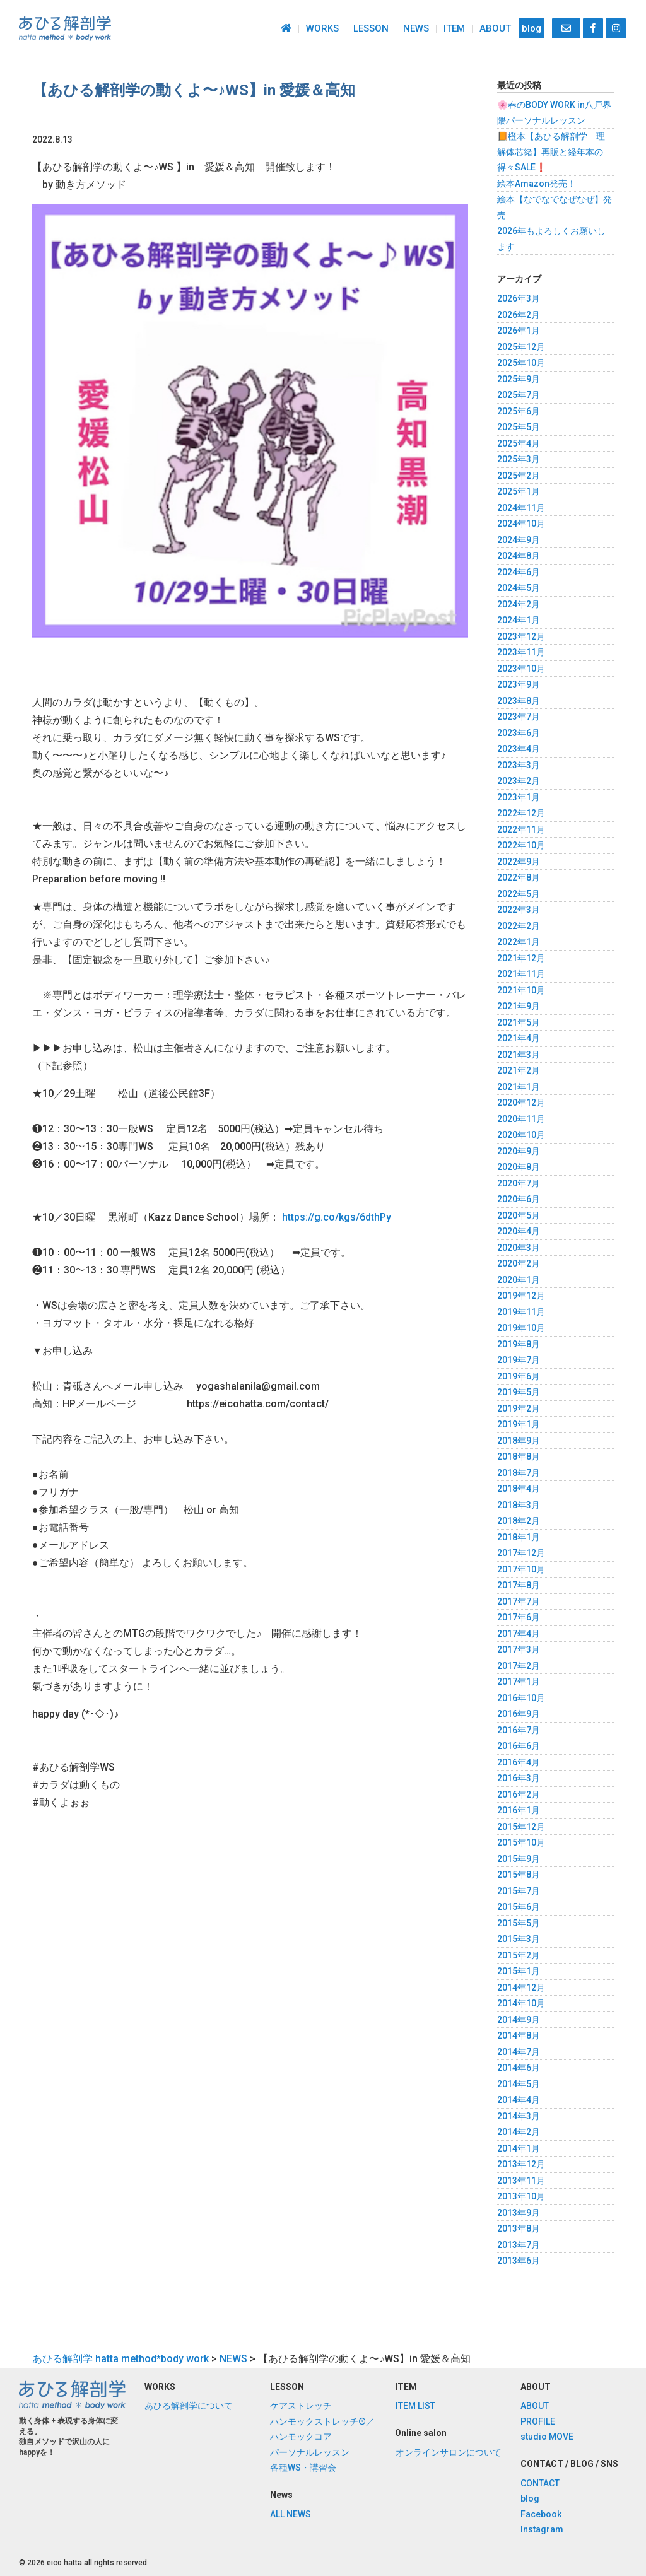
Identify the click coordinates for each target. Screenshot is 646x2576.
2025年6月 (518, 411)
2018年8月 (518, 1456)
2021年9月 (518, 1006)
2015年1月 (518, 1971)
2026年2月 (518, 315)
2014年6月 (518, 2068)
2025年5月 (518, 427)
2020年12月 (521, 1103)
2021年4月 (518, 1038)
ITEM (454, 28)
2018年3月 (518, 1505)
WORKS (322, 28)
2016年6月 (518, 1746)
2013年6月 (518, 2261)
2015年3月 (518, 1939)
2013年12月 (521, 2164)
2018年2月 (518, 1521)
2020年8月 (518, 1167)
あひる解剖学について (188, 2406)
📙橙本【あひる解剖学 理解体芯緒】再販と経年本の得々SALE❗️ (551, 151)
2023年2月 (518, 781)
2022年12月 (521, 813)
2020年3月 (518, 1248)
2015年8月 (518, 1875)
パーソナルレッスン (309, 2452)
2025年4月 (518, 443)
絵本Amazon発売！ (536, 184)
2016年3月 (518, 1778)
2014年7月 (518, 2052)
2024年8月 (518, 556)
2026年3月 (518, 298)
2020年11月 (521, 1119)
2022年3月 (518, 910)
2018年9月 (518, 1441)
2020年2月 (518, 1263)
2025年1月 (518, 491)
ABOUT (495, 28)
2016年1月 (518, 1810)
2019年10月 (521, 1328)
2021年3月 (518, 1055)
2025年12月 (521, 347)
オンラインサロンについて (448, 2452)
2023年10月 (521, 669)
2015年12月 (521, 1827)
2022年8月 (518, 877)
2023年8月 (518, 701)
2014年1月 (518, 2148)
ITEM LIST (415, 2406)
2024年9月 (518, 540)
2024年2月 (518, 604)
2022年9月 (518, 862)
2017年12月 (521, 1553)
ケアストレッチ (301, 2406)
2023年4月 (518, 749)
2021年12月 (521, 958)
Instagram (541, 2530)
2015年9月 (518, 1859)
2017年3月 (518, 1649)
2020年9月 (518, 1151)
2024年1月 (518, 620)
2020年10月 (521, 1135)
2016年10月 (521, 1698)
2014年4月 (518, 2100)
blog (531, 28)
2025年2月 (518, 476)
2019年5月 (518, 1392)
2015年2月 (518, 1955)
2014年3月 (518, 2116)
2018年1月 (518, 1537)
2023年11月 (521, 652)
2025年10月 (521, 363)
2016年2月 (518, 1794)
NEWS (416, 28)
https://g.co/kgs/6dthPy (336, 1217)
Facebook (540, 2514)
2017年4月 (518, 1634)
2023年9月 (518, 684)
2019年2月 (518, 1408)
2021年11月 (521, 974)
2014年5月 (518, 2084)
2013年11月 (521, 2180)
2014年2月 (518, 2132)
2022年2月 (518, 926)
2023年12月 (521, 636)
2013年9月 (518, 2213)
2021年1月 (518, 1087)
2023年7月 (518, 716)
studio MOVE (546, 2437)
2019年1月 (518, 1424)
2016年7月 (518, 1730)
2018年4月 (518, 1489)
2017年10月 (521, 1569)
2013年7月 (518, 2245)
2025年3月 (518, 459)
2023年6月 (518, 733)
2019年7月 (518, 1360)
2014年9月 (518, 2020)
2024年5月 (518, 588)
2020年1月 (518, 1280)
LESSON (371, 28)
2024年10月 (521, 523)
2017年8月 (518, 1585)
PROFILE (537, 2421)
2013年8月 (518, 2228)
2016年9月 (518, 1714)
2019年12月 (521, 1296)
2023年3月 (518, 765)
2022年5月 (518, 894)
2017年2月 (518, 1666)
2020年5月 (518, 1215)
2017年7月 (518, 1601)
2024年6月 (518, 572)
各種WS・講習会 (303, 2468)
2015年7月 (518, 1891)
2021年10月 (521, 990)
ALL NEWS (290, 2514)
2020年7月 (518, 1183)
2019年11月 (521, 1312)
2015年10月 (521, 1842)
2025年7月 (518, 395)
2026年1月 (518, 330)
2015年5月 (518, 1923)
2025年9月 (518, 379)
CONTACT (540, 2483)
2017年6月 (518, 1617)
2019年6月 (518, 1376)
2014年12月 (521, 1987)
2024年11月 (521, 508)
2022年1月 (518, 942)
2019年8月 (518, 1344)
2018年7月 (518, 1473)
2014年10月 (521, 2003)
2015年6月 (518, 1907)
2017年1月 (518, 1682)
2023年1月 (518, 797)
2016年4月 (518, 1762)
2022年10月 (521, 845)
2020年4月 (518, 1231)
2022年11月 (521, 829)
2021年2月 (518, 1070)
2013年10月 (521, 2196)
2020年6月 (518, 1199)
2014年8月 (518, 2035)
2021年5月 (518, 1022)
